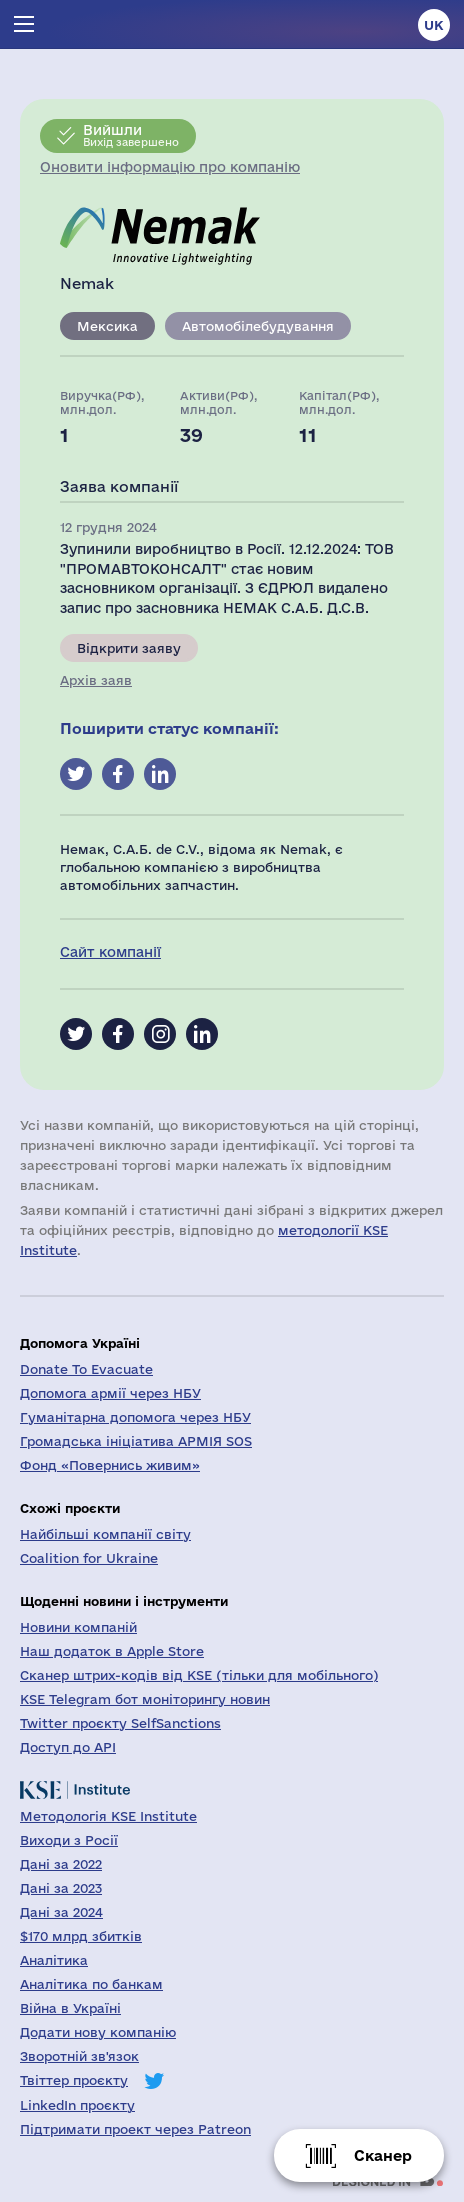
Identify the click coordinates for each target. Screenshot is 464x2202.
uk (434, 25)
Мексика (107, 326)
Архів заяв (96, 680)
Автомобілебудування (258, 326)
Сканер (383, 2155)
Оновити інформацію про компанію (170, 167)
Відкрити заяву (129, 648)
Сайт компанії (110, 952)
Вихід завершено (131, 135)
